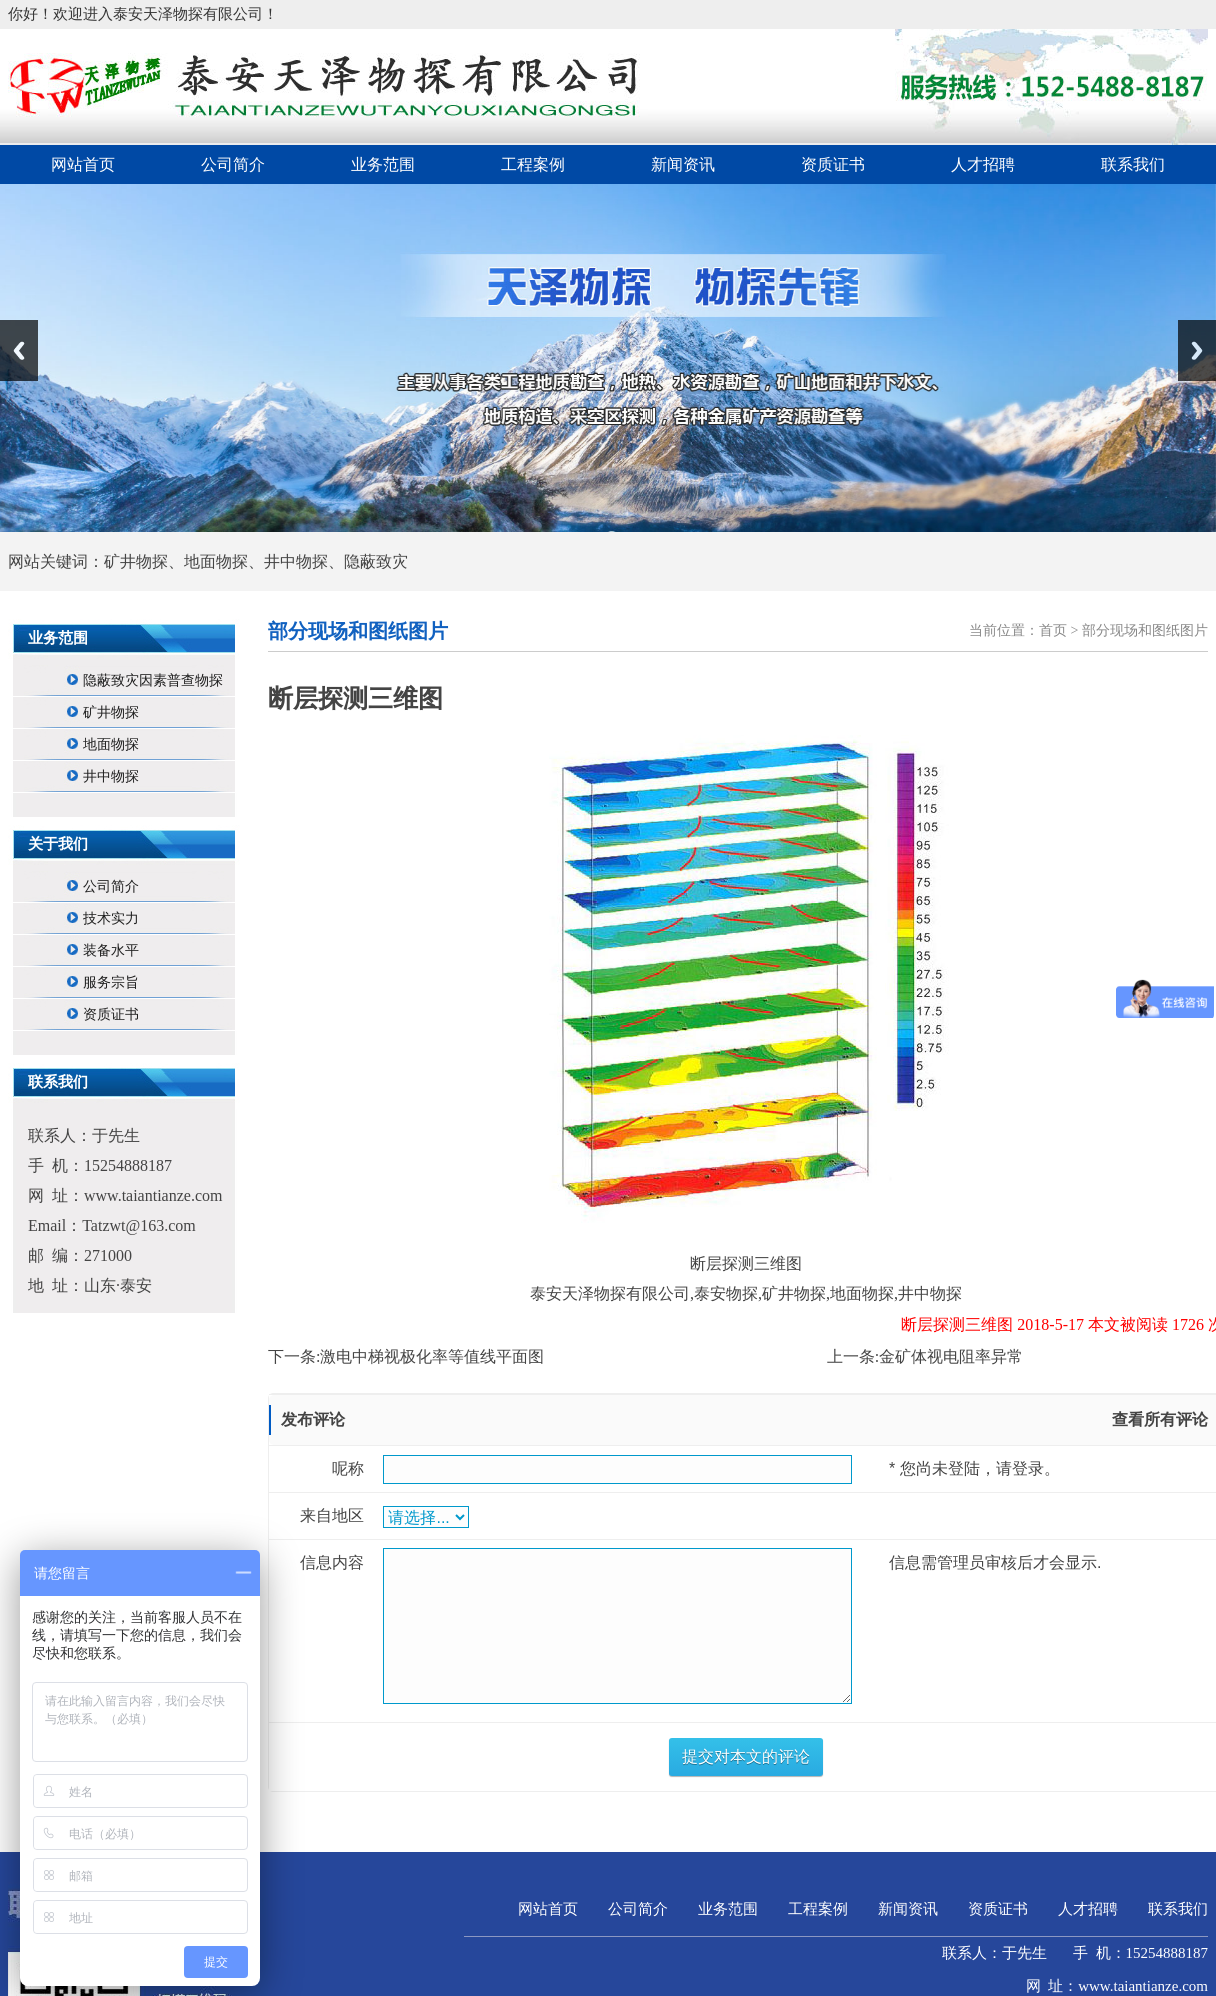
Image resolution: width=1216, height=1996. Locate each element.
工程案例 (533, 164)
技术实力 (111, 918)
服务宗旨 (111, 982)
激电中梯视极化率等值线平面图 (432, 1356)
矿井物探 (111, 712)
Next (1197, 350)
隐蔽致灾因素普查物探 (153, 680)
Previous (19, 350)
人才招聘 (983, 164)
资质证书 (833, 164)
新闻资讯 (683, 164)
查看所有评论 (1160, 1419)
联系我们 (1133, 164)
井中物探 (111, 776)
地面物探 (111, 744)
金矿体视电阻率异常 (951, 1356)
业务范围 (383, 164)
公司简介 (233, 164)
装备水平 (111, 950)
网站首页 (83, 164)
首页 (1053, 630)
